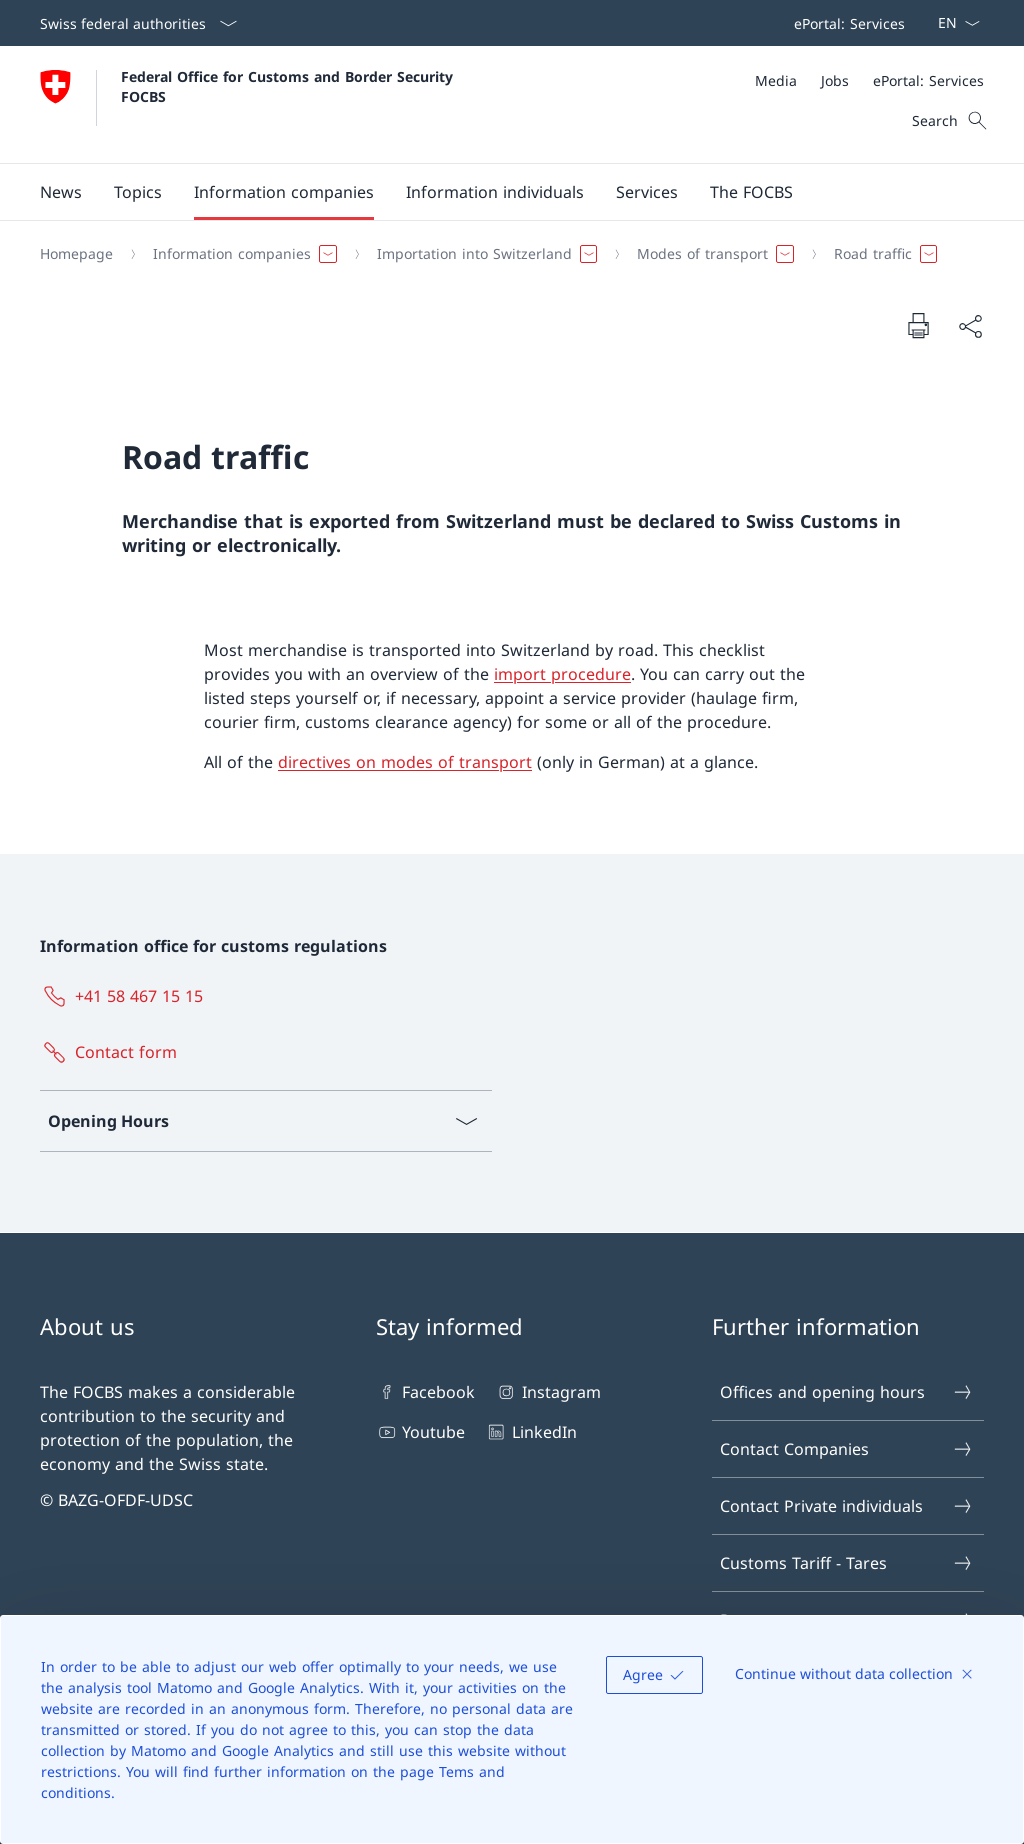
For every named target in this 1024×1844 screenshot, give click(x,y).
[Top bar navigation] (845, 23)
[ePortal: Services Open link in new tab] (845, 23)
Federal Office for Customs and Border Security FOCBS (289, 86)
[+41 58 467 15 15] (125, 996)
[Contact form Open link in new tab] (112, 1052)
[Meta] (869, 80)
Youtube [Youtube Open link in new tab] (420, 1432)
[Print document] (918, 325)
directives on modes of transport (405, 762)
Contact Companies (847, 1449)
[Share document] (970, 326)
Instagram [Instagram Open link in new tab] (547, 1392)
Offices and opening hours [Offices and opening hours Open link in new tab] (847, 1392)
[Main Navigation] (496, 192)
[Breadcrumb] (504, 254)
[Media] (776, 80)
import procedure (562, 674)
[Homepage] (76, 254)
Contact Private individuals (847, 1506)
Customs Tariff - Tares (847, 1563)
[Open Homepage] (249, 104)
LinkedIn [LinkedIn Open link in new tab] (530, 1432)
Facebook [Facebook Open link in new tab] (425, 1392)
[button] (61, 192)
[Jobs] (835, 80)
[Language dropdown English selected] (952, 23)
